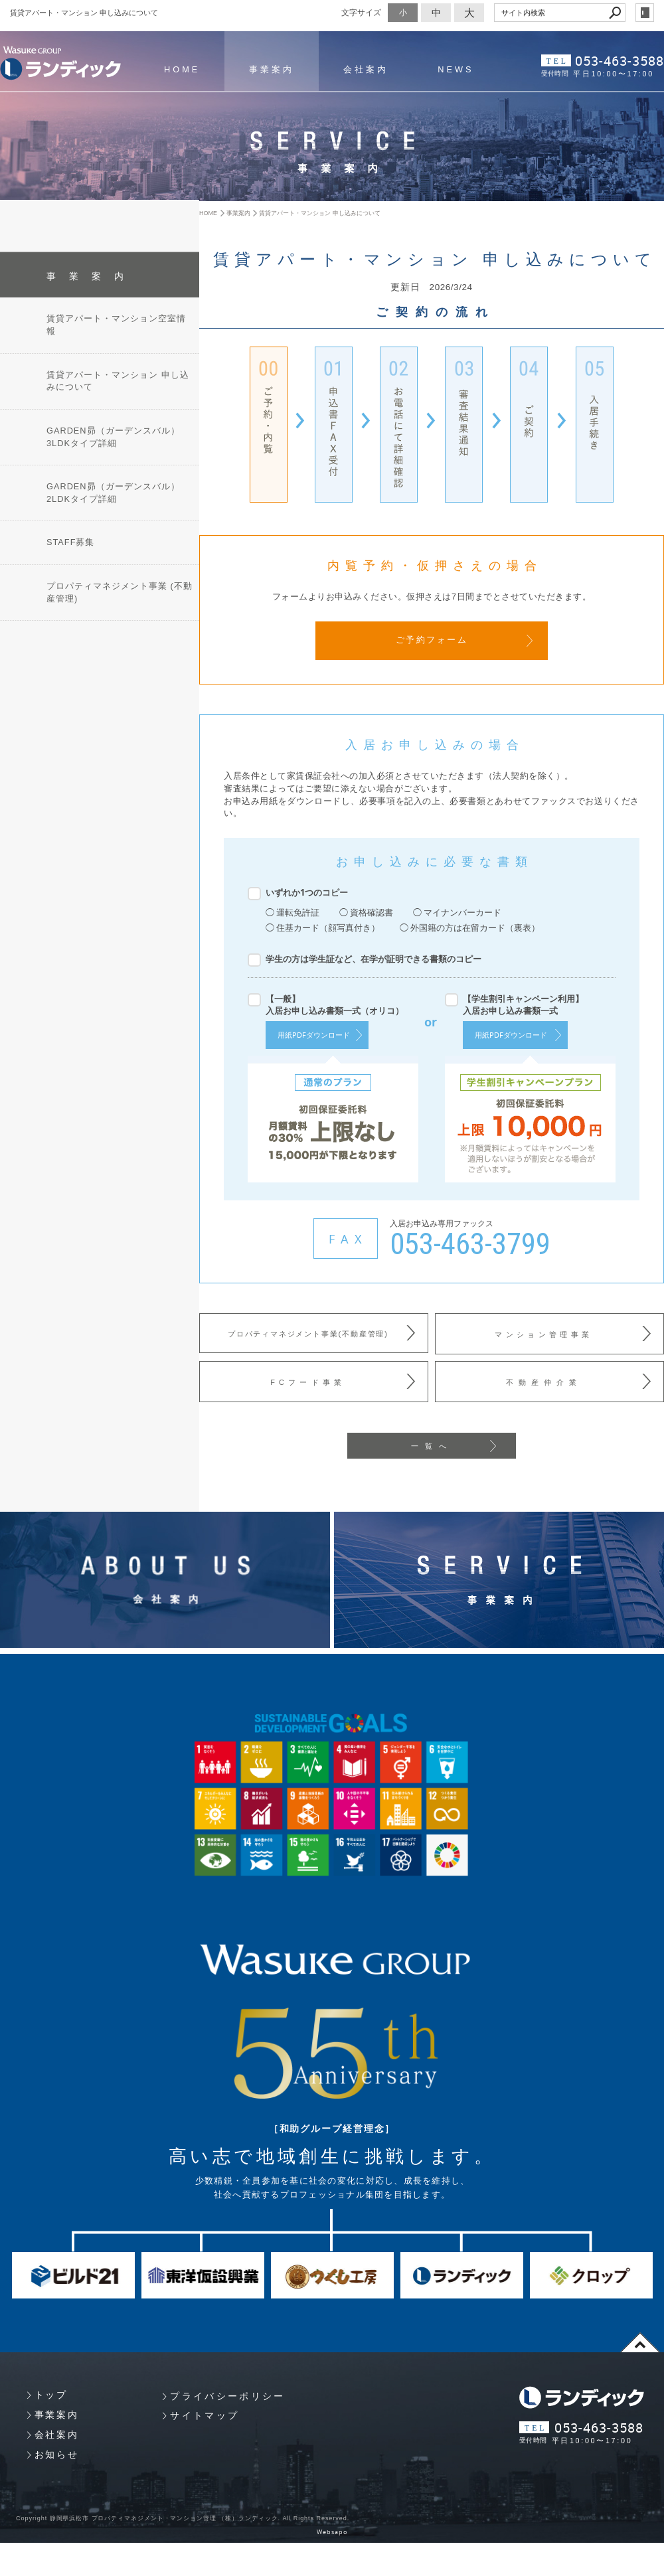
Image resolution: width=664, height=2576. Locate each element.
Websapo (332, 2530)
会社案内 (365, 69)
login (644, 12)
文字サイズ (361, 12)
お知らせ (57, 2452)
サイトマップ (204, 2413)
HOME (182, 69)
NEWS (455, 69)
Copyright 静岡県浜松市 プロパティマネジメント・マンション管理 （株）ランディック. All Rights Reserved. (182, 2516)
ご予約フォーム (432, 639)
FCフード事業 (307, 1380)
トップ (51, 2392)
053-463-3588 (619, 61)
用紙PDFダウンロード (314, 1034)
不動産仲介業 (544, 1380)
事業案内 (271, 69)
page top (640, 2340)
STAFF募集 (70, 536)
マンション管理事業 (543, 1333)
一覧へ (432, 1444)
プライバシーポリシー (227, 2394)
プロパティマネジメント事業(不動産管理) (307, 1333)
